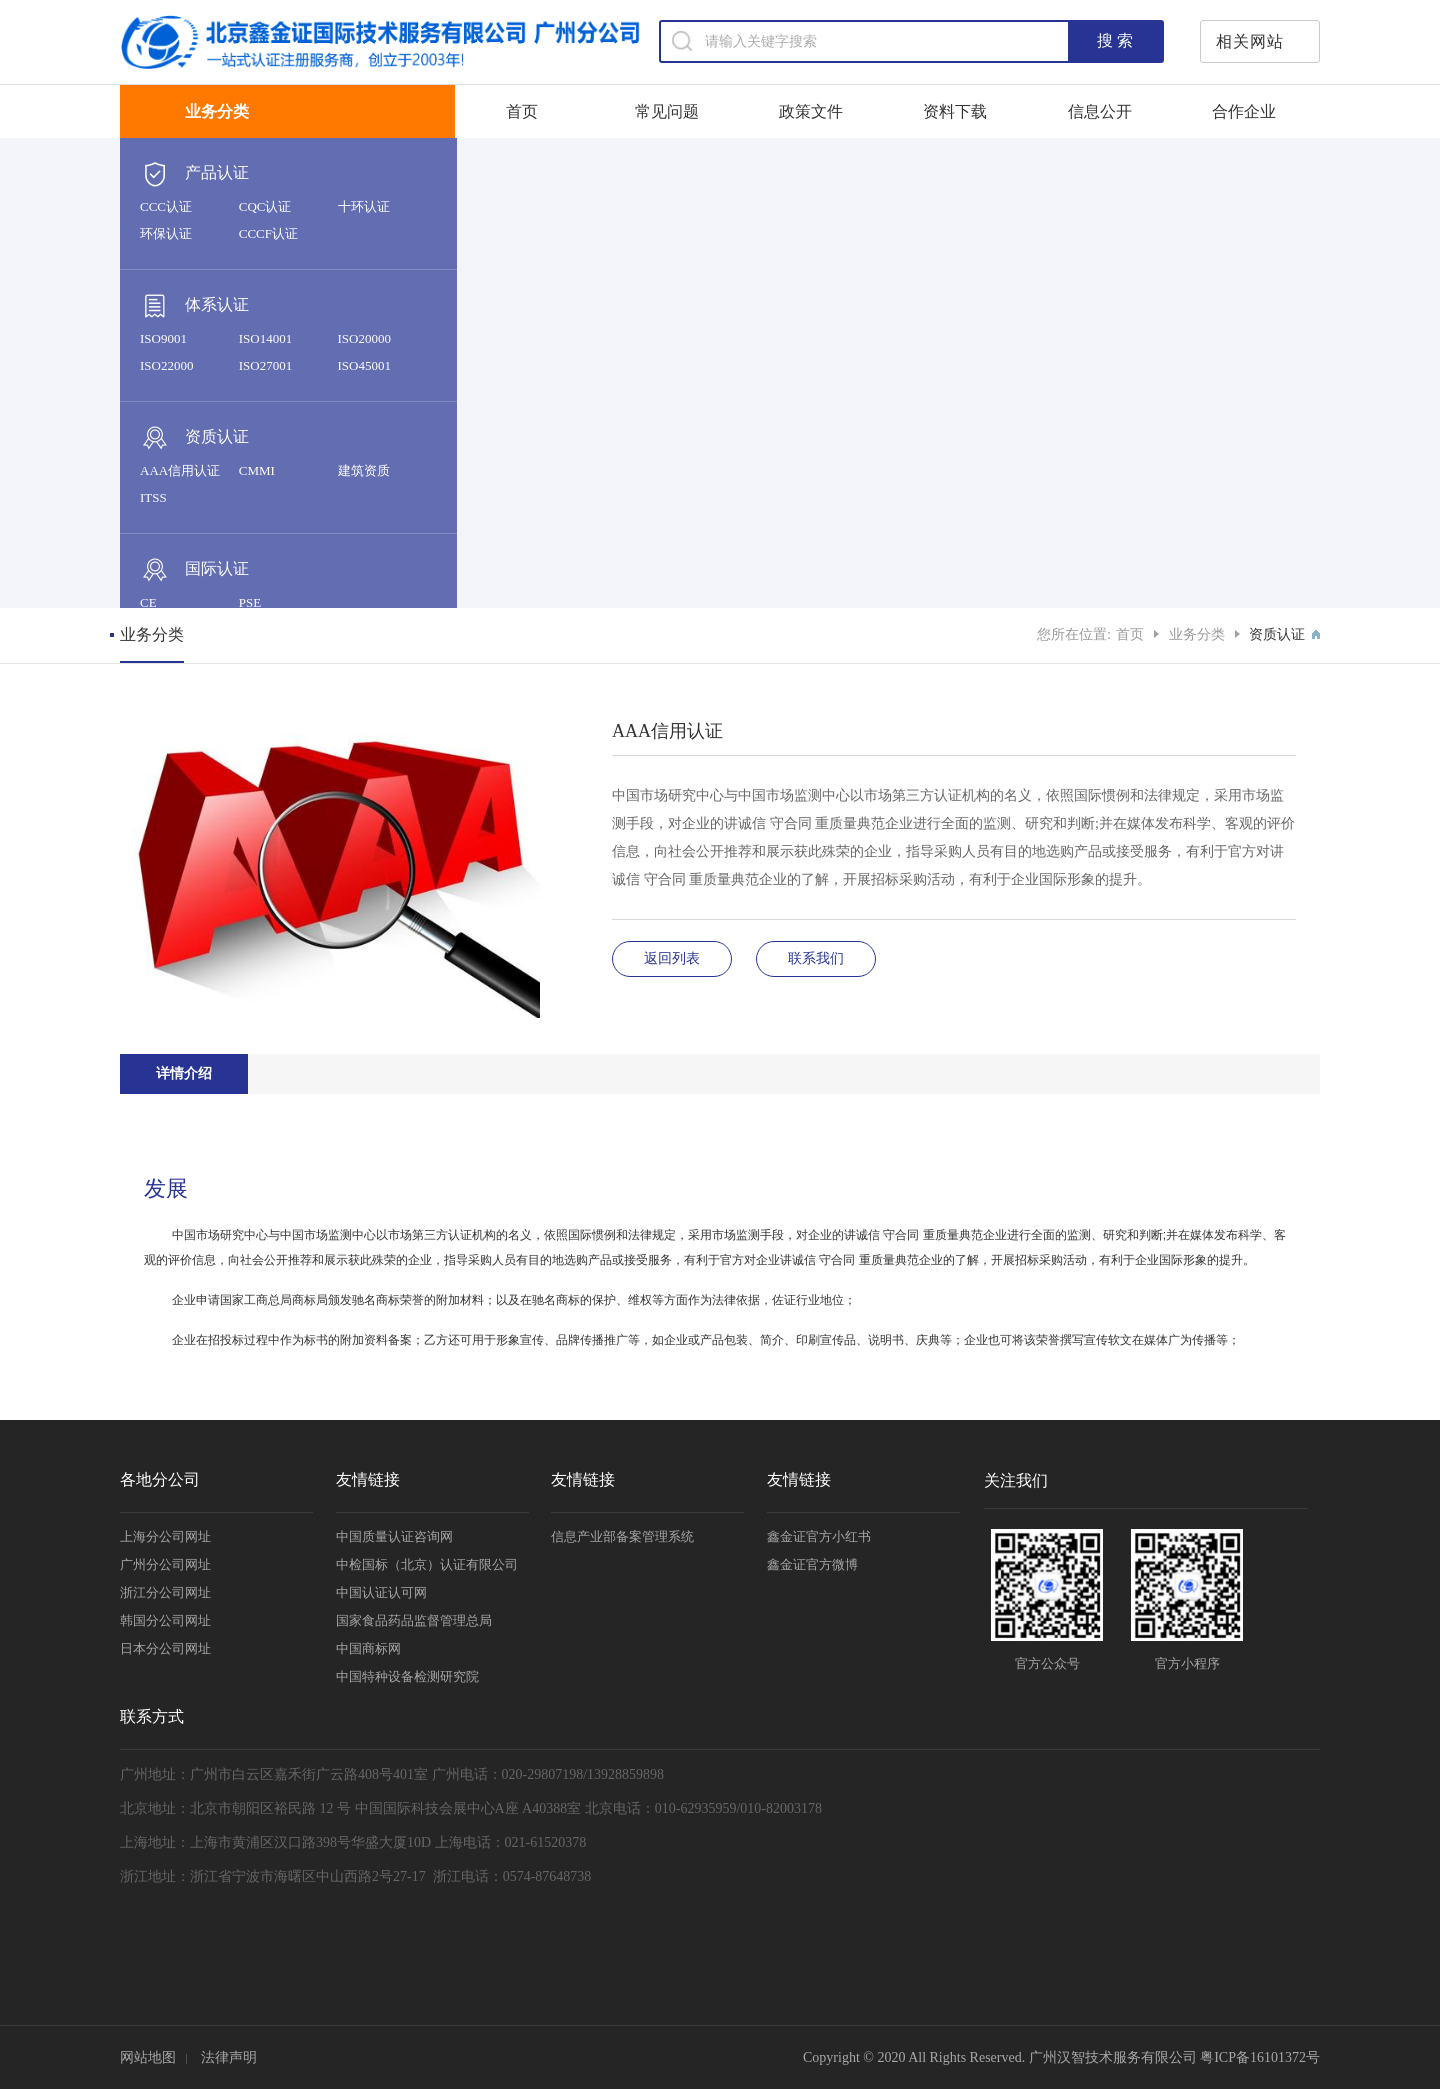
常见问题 (667, 111)
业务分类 (1197, 634)
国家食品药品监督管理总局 (414, 1620)
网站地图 (148, 2057)
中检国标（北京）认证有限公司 (427, 1564)
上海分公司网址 (165, 1536)
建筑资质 (364, 470)
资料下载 (955, 111)
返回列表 (672, 958)
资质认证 (194, 438)
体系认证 (194, 306)
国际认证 (194, 570)
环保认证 (166, 233)
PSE (250, 602)
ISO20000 (364, 338)
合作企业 (1244, 111)
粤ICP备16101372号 (1260, 2057)
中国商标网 (368, 1648)
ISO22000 (166, 365)
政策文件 (811, 111)
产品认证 (194, 174)
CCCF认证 (268, 233)
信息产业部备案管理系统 (622, 1536)
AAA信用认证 (180, 470)
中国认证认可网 (381, 1592)
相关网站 (1250, 41)
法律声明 (229, 2057)
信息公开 (1100, 111)
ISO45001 (364, 365)
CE (148, 602)
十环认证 (364, 206)
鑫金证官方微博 (812, 1564)
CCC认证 (166, 206)
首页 (522, 111)
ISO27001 (265, 365)
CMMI (257, 470)
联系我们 (816, 958)
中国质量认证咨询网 (394, 1536)
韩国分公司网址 (165, 1620)
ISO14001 (265, 338)
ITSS (153, 497)
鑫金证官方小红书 (819, 1536)
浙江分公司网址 (165, 1592)
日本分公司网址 (165, 1648)
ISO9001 (163, 338)
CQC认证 (265, 206)
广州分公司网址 (165, 1564)
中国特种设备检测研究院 (407, 1676)
